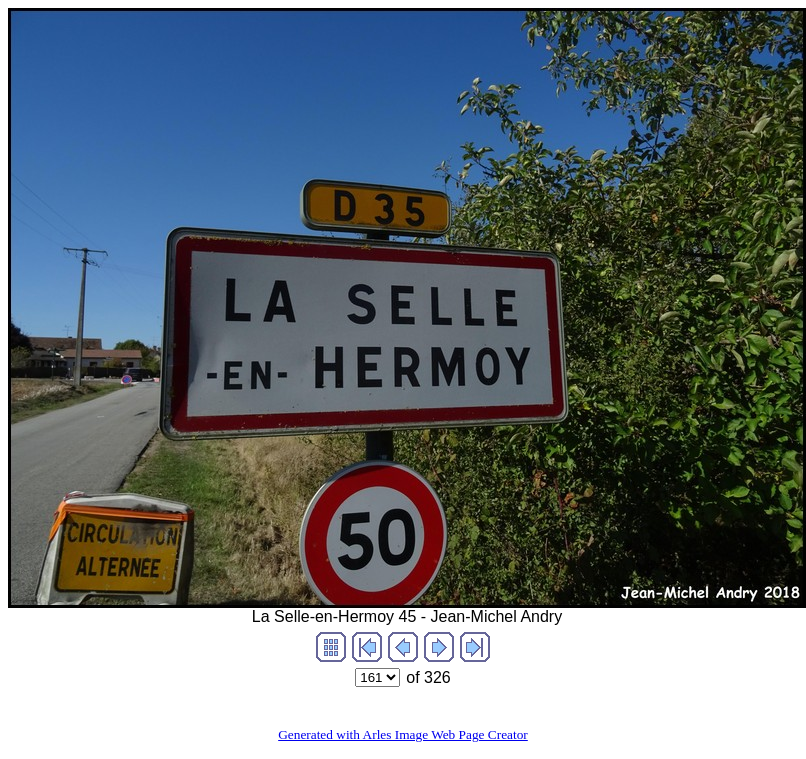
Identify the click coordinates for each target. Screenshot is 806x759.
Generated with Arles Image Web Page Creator (403, 734)
